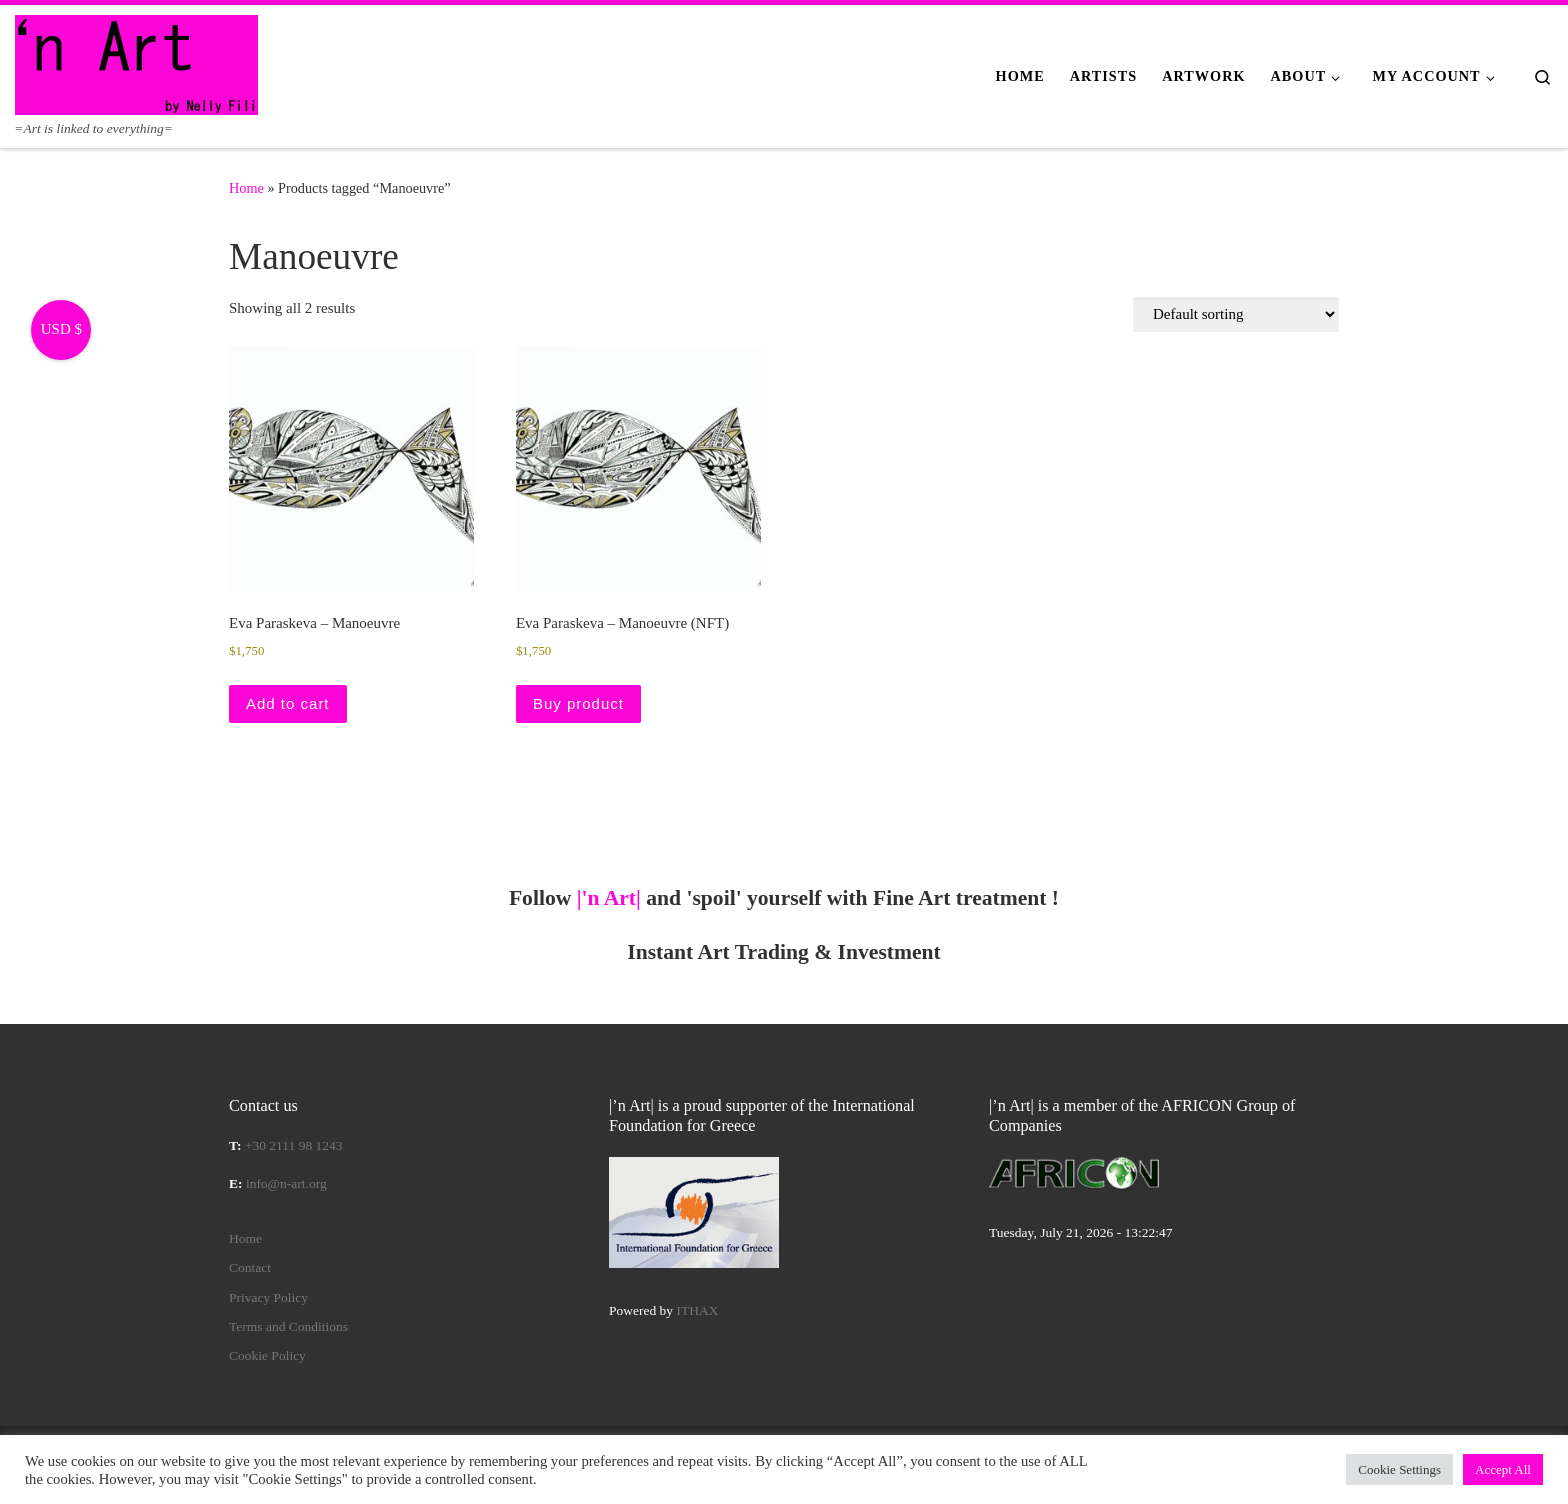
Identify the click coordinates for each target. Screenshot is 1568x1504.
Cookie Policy (267, 1355)
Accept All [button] (1503, 1469)
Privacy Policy (268, 1297)
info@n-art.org (286, 1183)
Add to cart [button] (288, 703)
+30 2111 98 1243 (294, 1145)
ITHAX (698, 1310)
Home (246, 188)
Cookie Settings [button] (1399, 1469)
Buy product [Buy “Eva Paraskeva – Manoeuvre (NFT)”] (578, 703)
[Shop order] (1236, 314)
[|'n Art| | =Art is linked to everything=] (136, 62)
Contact (250, 1267)
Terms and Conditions (288, 1326)
